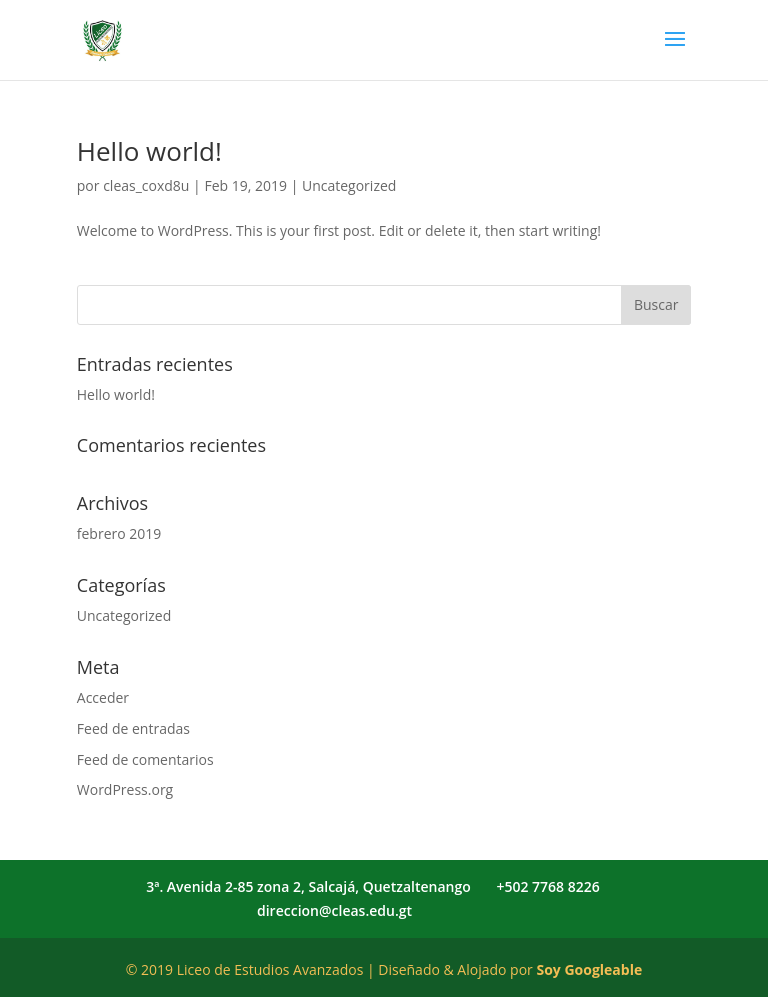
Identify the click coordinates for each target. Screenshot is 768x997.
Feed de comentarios (145, 759)
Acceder (103, 697)
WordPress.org (125, 789)
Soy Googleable (589, 969)
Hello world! (149, 151)
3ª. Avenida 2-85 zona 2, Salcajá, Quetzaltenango (308, 886)
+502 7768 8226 (547, 886)
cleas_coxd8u (146, 185)
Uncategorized (349, 185)
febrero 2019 (119, 533)
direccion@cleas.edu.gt (334, 910)
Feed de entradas (133, 728)
